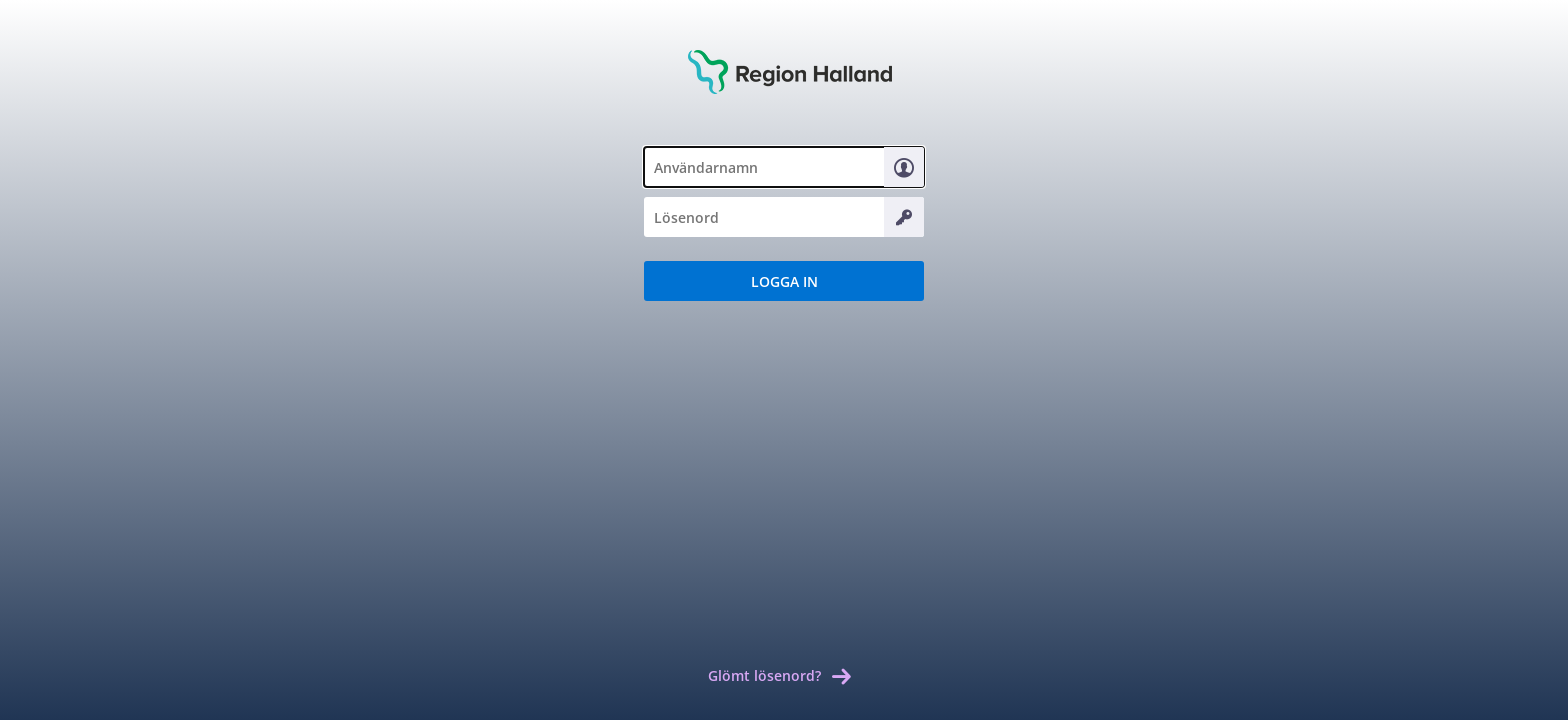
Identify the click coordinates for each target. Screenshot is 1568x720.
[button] (784, 281)
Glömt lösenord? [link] (764, 675)
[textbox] (784, 167)
